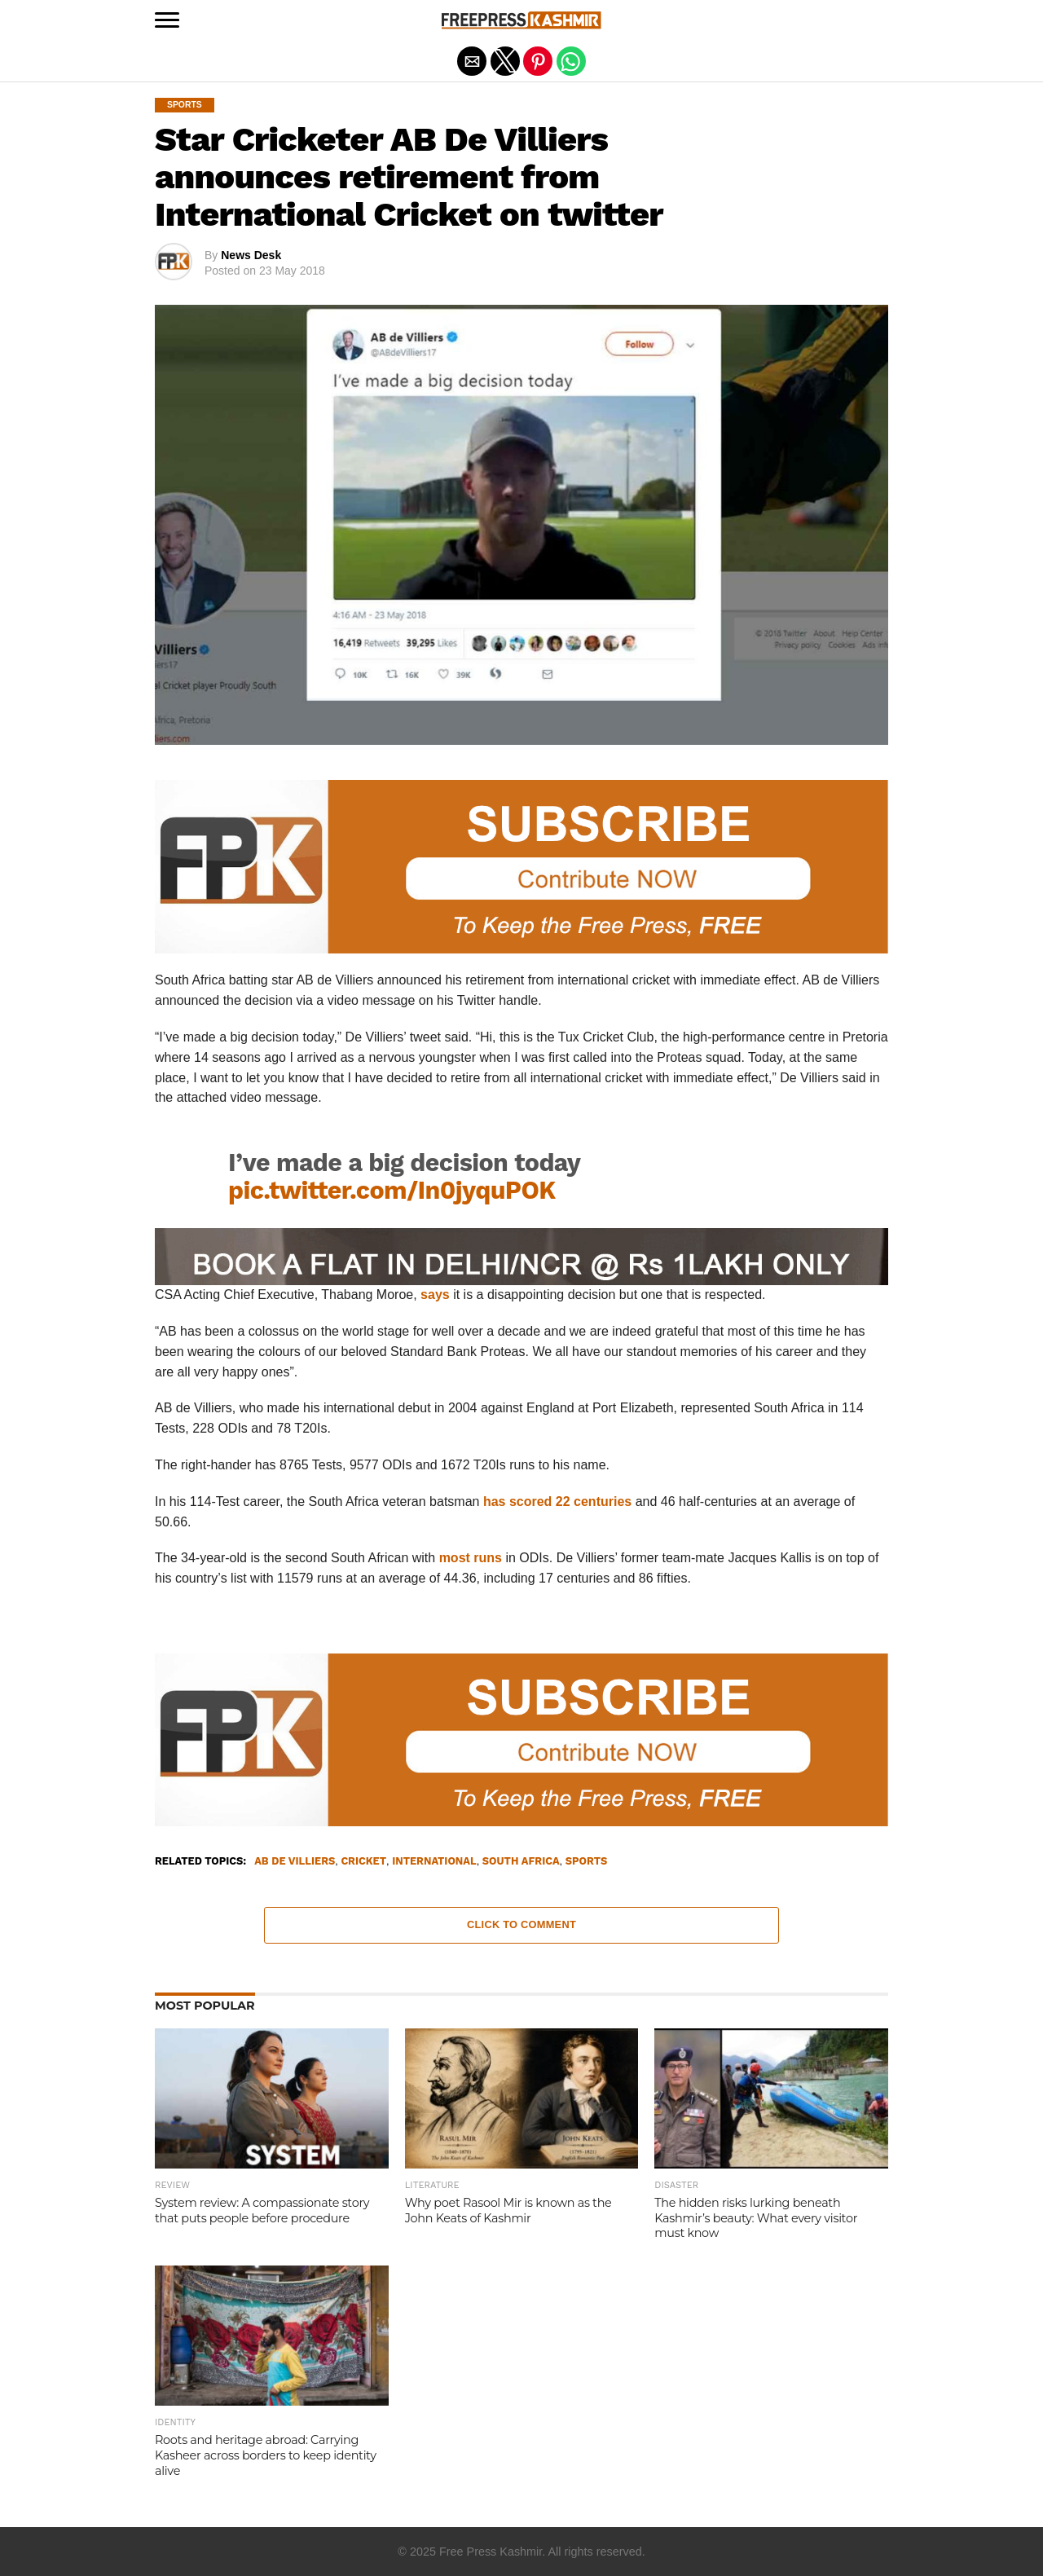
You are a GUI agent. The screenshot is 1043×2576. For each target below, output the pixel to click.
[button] (167, 20)
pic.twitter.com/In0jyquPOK (392, 1190)
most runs (470, 1558)
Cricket (363, 1861)
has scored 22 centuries (557, 1501)
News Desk (251, 255)
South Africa (521, 1861)
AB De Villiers (294, 1861)
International (434, 1861)
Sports (586, 1861)
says (435, 1294)
